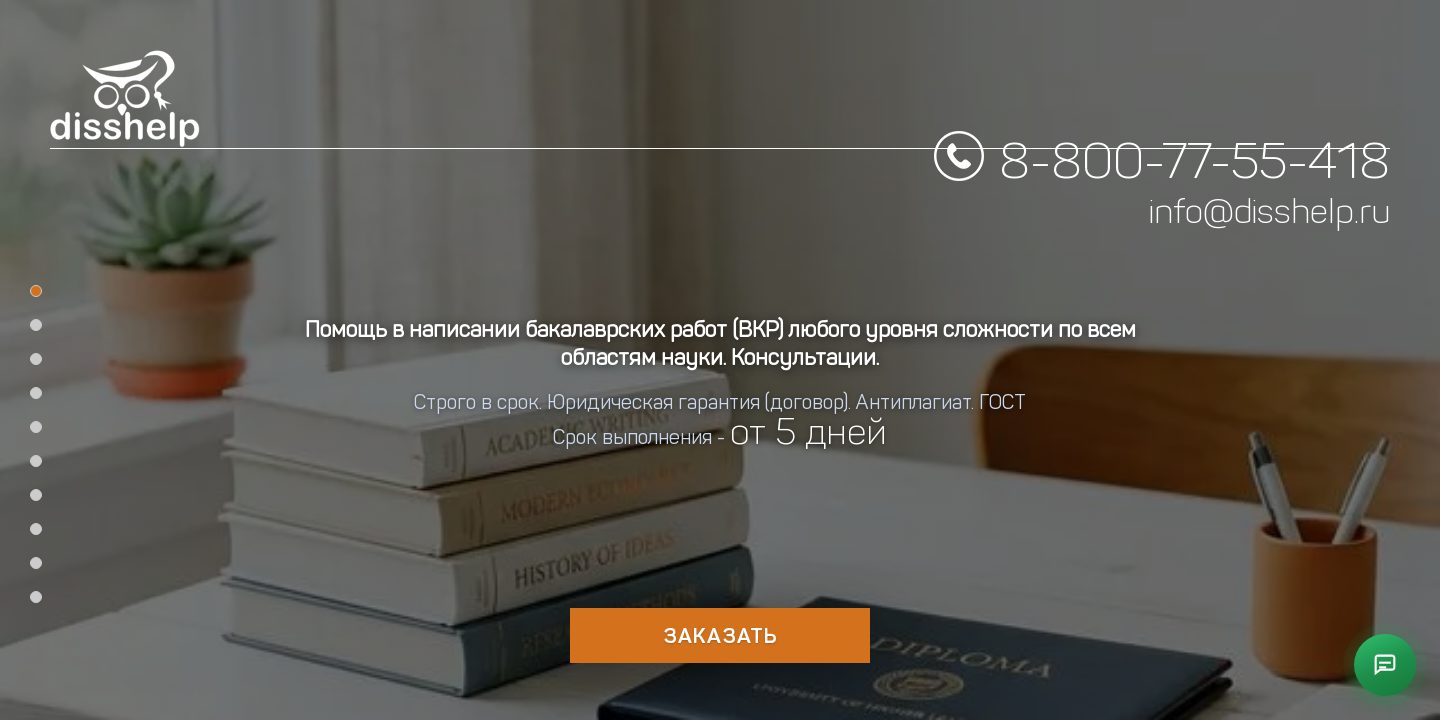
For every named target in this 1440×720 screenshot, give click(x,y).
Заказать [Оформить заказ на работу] (720, 635)
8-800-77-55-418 (1194, 121)
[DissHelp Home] (125, 99)
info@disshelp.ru (1269, 171)
